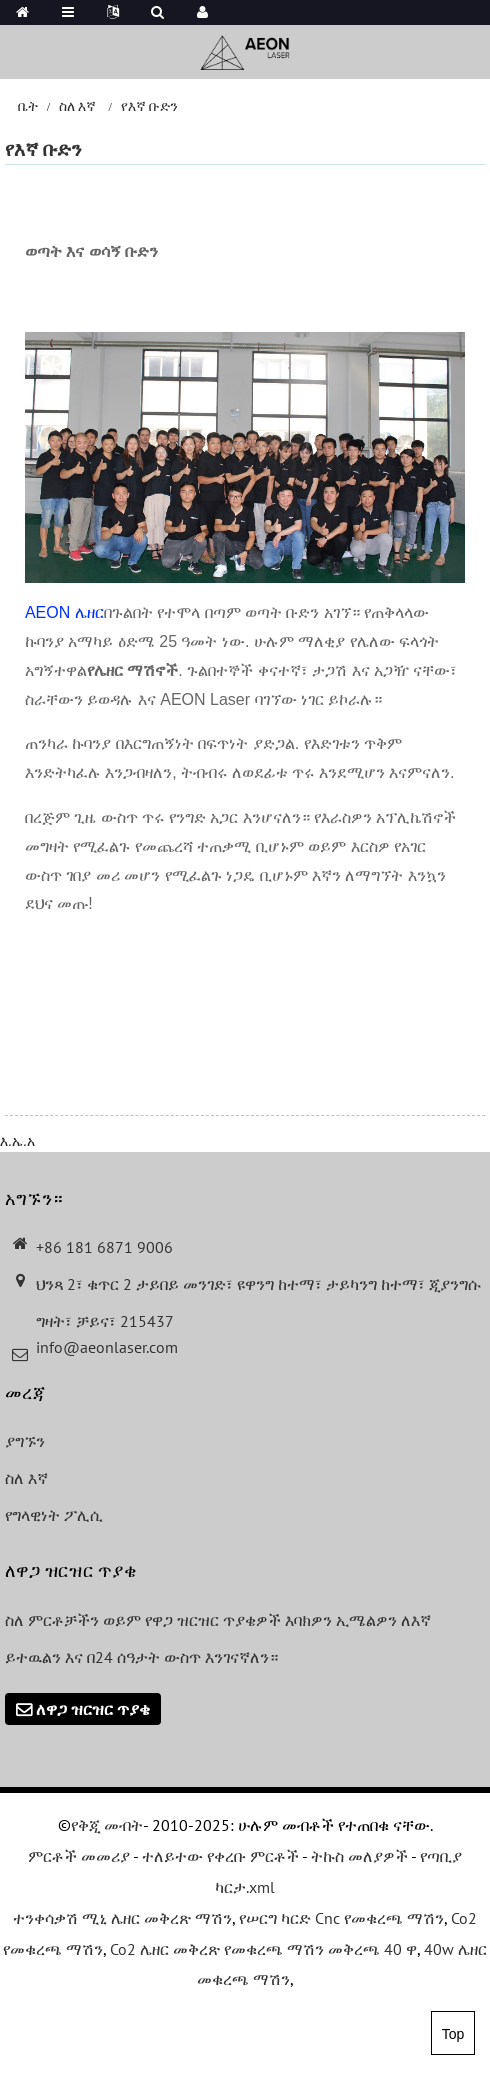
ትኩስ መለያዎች (359, 1856)
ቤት (28, 106)
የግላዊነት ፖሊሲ (54, 1515)
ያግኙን (25, 1441)
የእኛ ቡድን (149, 106)
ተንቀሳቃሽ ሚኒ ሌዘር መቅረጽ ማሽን (122, 1918)
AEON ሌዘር (64, 612)
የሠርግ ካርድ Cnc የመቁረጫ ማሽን (341, 1918)
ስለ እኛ (77, 106)
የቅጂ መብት (107, 1825)
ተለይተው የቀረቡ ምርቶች (220, 1856)
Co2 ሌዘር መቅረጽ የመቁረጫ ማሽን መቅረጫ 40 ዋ (263, 1949)
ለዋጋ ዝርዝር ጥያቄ (93, 1709)
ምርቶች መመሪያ (79, 1856)
